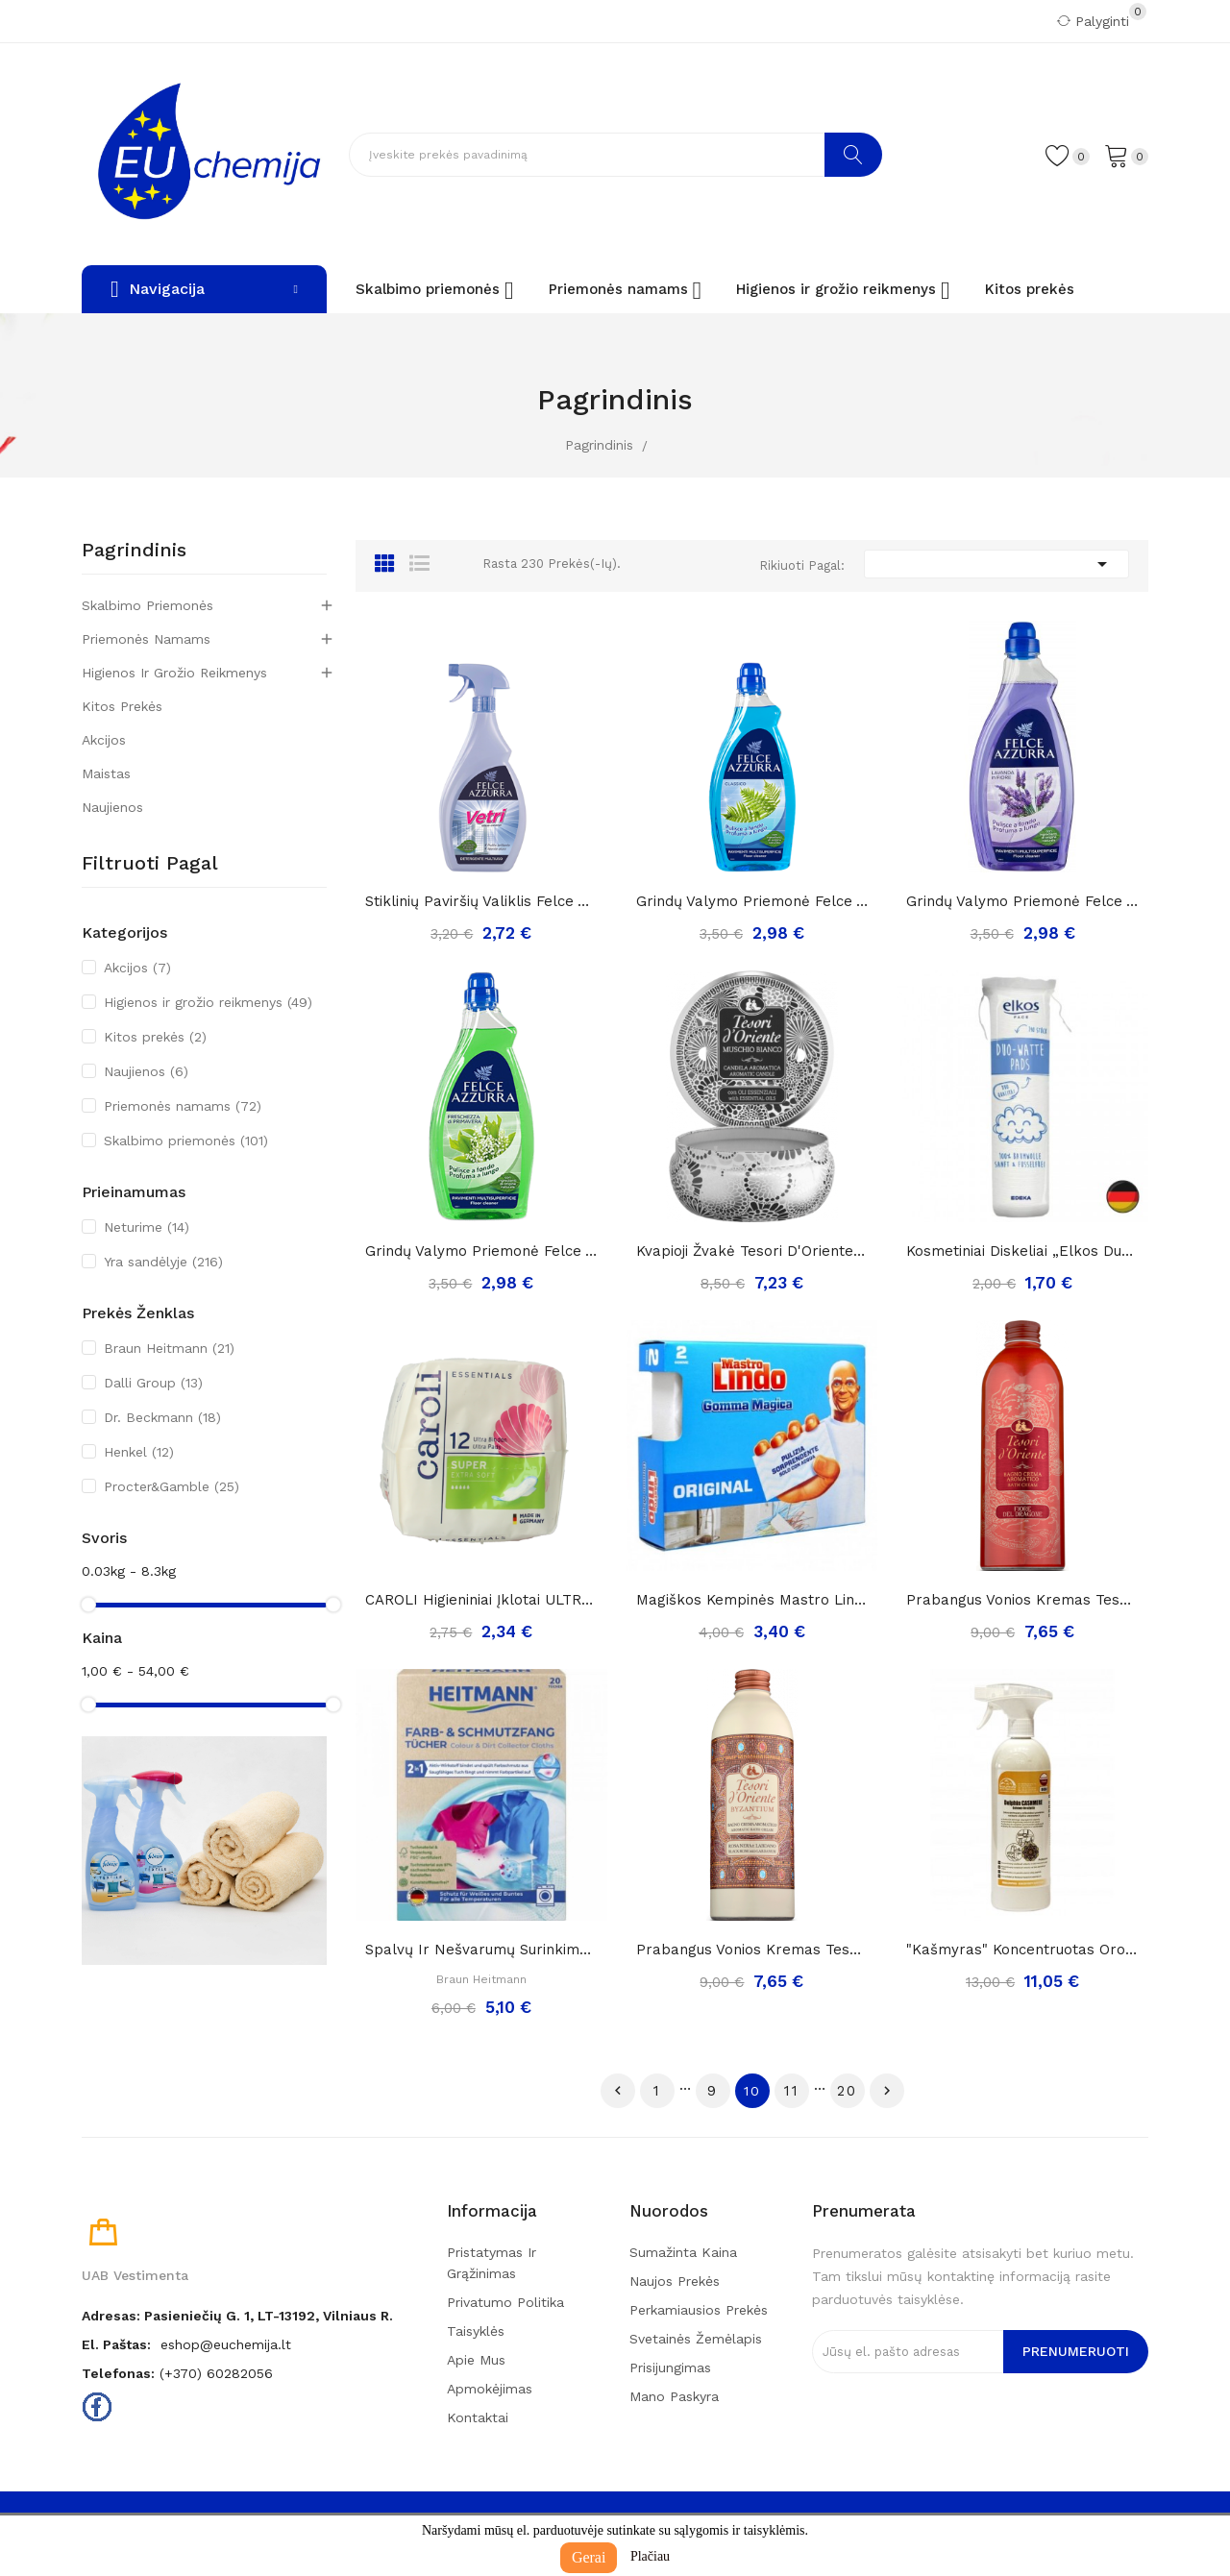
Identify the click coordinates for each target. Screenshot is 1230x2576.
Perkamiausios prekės (698, 2310)
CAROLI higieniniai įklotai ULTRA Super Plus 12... (481, 1599)
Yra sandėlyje (163, 1261)
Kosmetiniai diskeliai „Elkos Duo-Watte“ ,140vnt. (1022, 1251)
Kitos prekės (122, 706)
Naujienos (112, 807)
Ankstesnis (618, 2090)
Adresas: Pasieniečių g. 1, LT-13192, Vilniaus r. (237, 2315)
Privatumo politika (505, 2302)
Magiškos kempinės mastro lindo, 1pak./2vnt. (752, 1599)
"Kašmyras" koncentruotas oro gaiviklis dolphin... (1022, 1949)
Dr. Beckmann (162, 1417)
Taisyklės (475, 2331)
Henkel (139, 1452)
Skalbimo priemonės (147, 605)
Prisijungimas (670, 2367)
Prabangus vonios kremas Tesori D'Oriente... (752, 1949)
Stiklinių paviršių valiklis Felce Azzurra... (481, 901)
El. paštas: (116, 2344)
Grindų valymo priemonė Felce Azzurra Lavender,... (1022, 901)
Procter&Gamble (171, 1486)
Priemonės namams (146, 639)
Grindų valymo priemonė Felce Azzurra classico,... (752, 901)
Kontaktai (477, 2417)
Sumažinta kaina (683, 2252)
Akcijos (104, 740)
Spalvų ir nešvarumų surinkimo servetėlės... (481, 1949)
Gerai (589, 2557)
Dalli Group (153, 1382)
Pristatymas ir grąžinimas (491, 2263)
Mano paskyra (674, 2396)
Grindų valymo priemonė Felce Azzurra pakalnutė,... (481, 1251)
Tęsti (887, 2090)
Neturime (146, 1227)
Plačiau (650, 2556)
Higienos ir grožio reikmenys (174, 672)
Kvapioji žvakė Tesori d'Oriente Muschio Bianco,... (752, 1251)
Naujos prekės (674, 2281)
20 (847, 2090)
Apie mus (476, 2359)
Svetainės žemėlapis (695, 2338)
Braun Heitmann (169, 1348)
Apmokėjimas (489, 2388)
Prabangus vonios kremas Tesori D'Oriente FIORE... (1022, 1599)
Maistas (106, 773)
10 (752, 2090)
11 (792, 2090)
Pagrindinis (134, 550)
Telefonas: (118, 2373)
